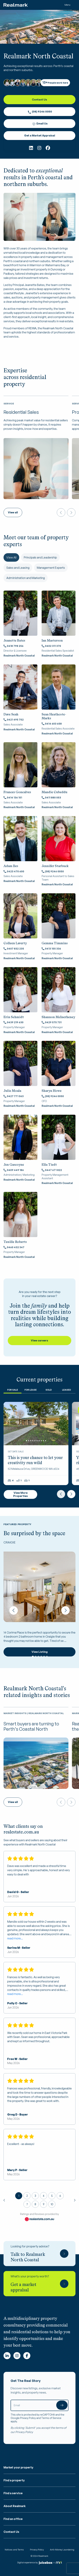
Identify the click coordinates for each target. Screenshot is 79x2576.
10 (52, 2204)
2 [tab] (28, 1440)
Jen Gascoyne (14, 1164)
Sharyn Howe (52, 1091)
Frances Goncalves (17, 792)
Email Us (40, 124)
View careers (39, 1340)
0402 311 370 (51, 645)
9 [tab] (43, 1440)
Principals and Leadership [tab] (40, 557)
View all (13, 512)
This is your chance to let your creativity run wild (35, 1460)
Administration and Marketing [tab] (25, 578)
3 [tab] (30, 1440)
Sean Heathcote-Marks (54, 716)
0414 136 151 (13, 797)
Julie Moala (12, 1091)
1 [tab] (26, 1440)
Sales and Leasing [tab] (17, 567)
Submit (62, 2405)
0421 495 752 (14, 719)
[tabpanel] (36, 1423)
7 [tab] (39, 1440)
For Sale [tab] (12, 1389)
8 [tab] (41, 1440)
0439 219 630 (13, 1022)
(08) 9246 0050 (40, 112)
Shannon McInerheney (58, 1017)
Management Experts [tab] (51, 567)
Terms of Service (51, 2417)
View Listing (40, 1651)
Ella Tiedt (49, 1164)
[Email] (39, 2405)
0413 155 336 (51, 948)
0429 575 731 (52, 1022)
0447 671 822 (52, 1169)
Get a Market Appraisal (39, 135)
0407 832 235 (14, 948)
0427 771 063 (14, 1096)
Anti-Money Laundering (62, 2549)
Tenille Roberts (15, 1242)
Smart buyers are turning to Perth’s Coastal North (31, 1726)
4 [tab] (32, 1440)
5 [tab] (34, 1440)
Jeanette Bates (14, 640)
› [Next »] (74, 2199)
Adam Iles (11, 866)
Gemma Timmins (55, 943)
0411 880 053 (51, 797)
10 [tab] (45, 1440)
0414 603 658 (52, 723)
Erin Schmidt (14, 1017)
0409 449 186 (14, 1169)
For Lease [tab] (31, 1389)
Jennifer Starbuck (55, 866)
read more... (15, 1938)
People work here (55, 82)
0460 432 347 (14, 1247)
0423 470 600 (14, 871)
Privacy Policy (28, 2417)
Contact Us (39, 99)
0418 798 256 (13, 645)
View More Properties (20, 1494)
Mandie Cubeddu (54, 792)
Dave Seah (11, 714)
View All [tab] (11, 557)
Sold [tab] (48, 1389)
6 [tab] (37, 1440)
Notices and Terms (14, 2549)
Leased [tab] (66, 1389)
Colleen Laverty (15, 943)
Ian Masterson (52, 640)
